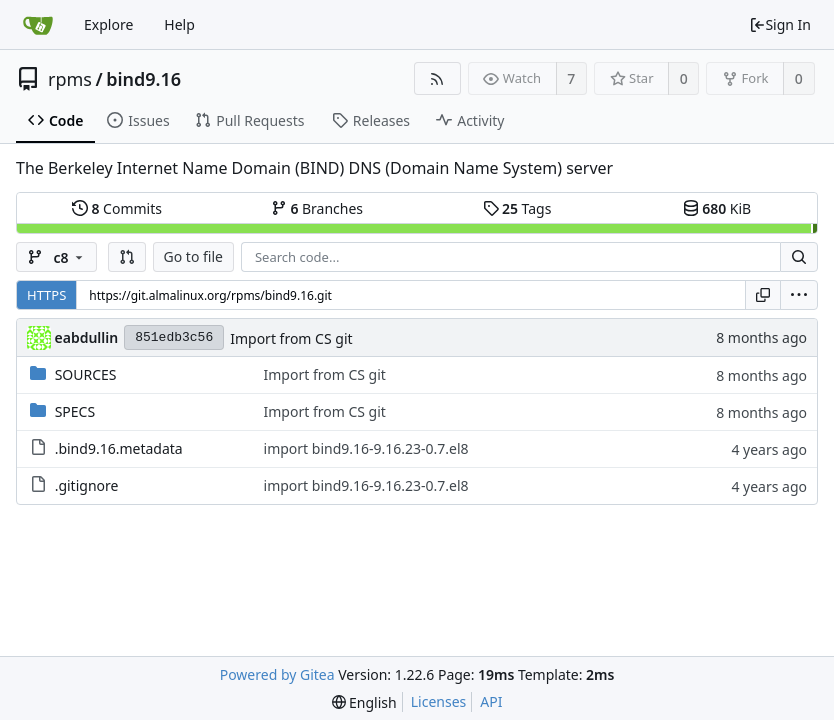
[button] (127, 257)
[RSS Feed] (437, 78)
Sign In (780, 24)
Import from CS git (291, 338)
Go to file (193, 256)
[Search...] (799, 257)
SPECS (75, 411)
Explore (108, 24)
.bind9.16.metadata (119, 448)
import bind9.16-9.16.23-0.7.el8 (366, 448)
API (491, 701)
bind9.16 (143, 79)
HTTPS (46, 295)
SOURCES (86, 374)
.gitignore (87, 485)
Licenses (439, 701)
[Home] (38, 25)
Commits (117, 208)
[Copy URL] (763, 295)
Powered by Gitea (277, 674)
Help (179, 24)
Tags (517, 208)
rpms (70, 79)
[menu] (799, 295)
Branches (317, 208)
